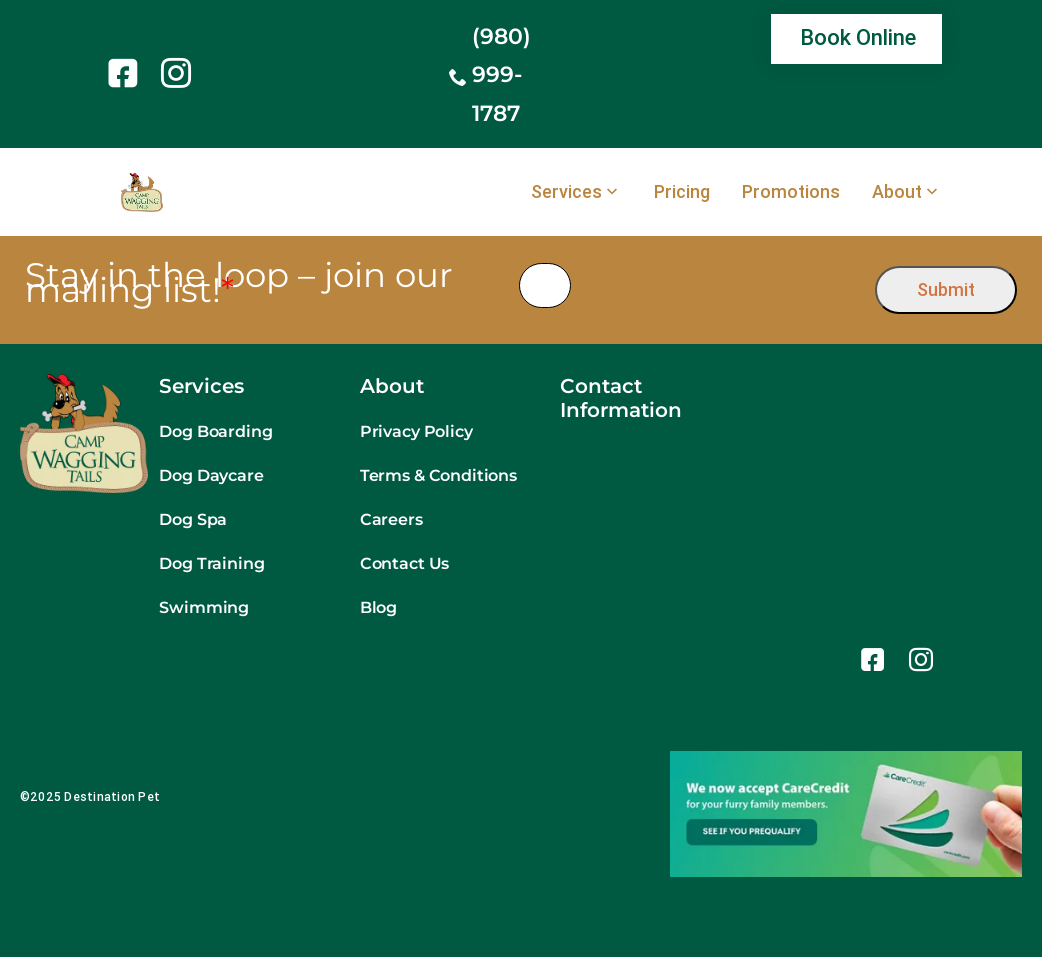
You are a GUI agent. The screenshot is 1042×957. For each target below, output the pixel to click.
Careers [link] (391, 519)
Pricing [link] (682, 192)
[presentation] (723, 285)
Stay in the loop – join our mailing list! (239, 283)
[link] (126, 73)
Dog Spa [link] (193, 519)
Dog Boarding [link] (215, 431)
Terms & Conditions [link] (438, 475)
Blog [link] (378, 607)
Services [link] (566, 192)
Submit (946, 289)
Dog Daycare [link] (211, 475)
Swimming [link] (204, 607)
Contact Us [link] (404, 563)
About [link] (897, 192)
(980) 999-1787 (501, 75)
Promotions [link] (791, 192)
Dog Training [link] (211, 563)
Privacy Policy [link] (416, 431)
